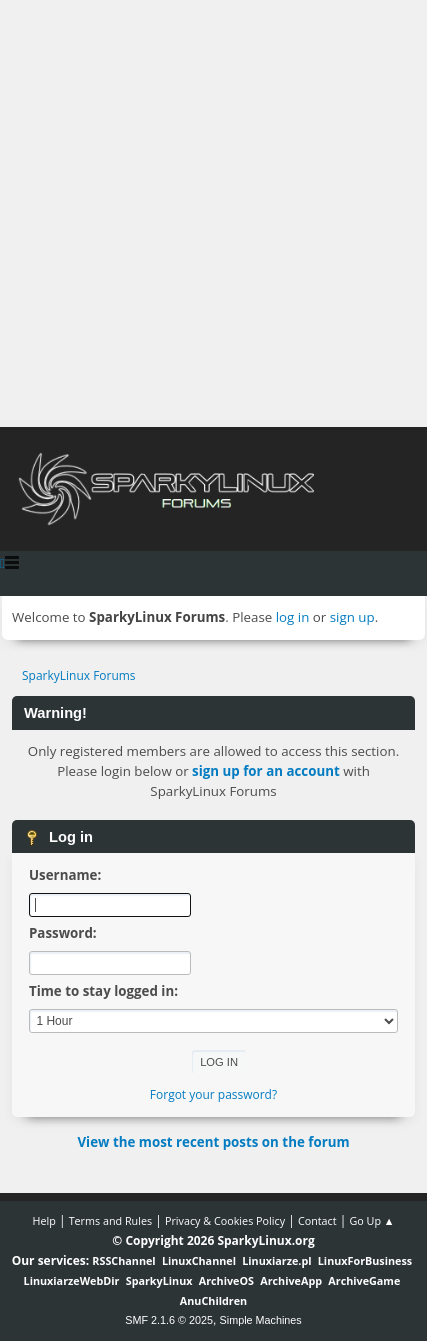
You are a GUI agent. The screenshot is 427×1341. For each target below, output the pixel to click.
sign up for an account (266, 771)
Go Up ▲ (371, 1220)
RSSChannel (123, 1260)
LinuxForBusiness (365, 1260)
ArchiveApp (291, 1280)
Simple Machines (261, 1320)
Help (43, 1220)
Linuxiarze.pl (276, 1260)
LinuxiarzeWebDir (72, 1280)
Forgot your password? (213, 1094)
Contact (317, 1220)
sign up (352, 617)
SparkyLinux (159, 1280)
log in (293, 617)
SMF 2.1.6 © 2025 (169, 1320)
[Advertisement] (213, 213)
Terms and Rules (111, 1220)
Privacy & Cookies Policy (225, 1220)
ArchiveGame (364, 1280)
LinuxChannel (199, 1260)
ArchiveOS (226, 1280)
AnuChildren (213, 1300)
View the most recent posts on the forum (213, 1142)
